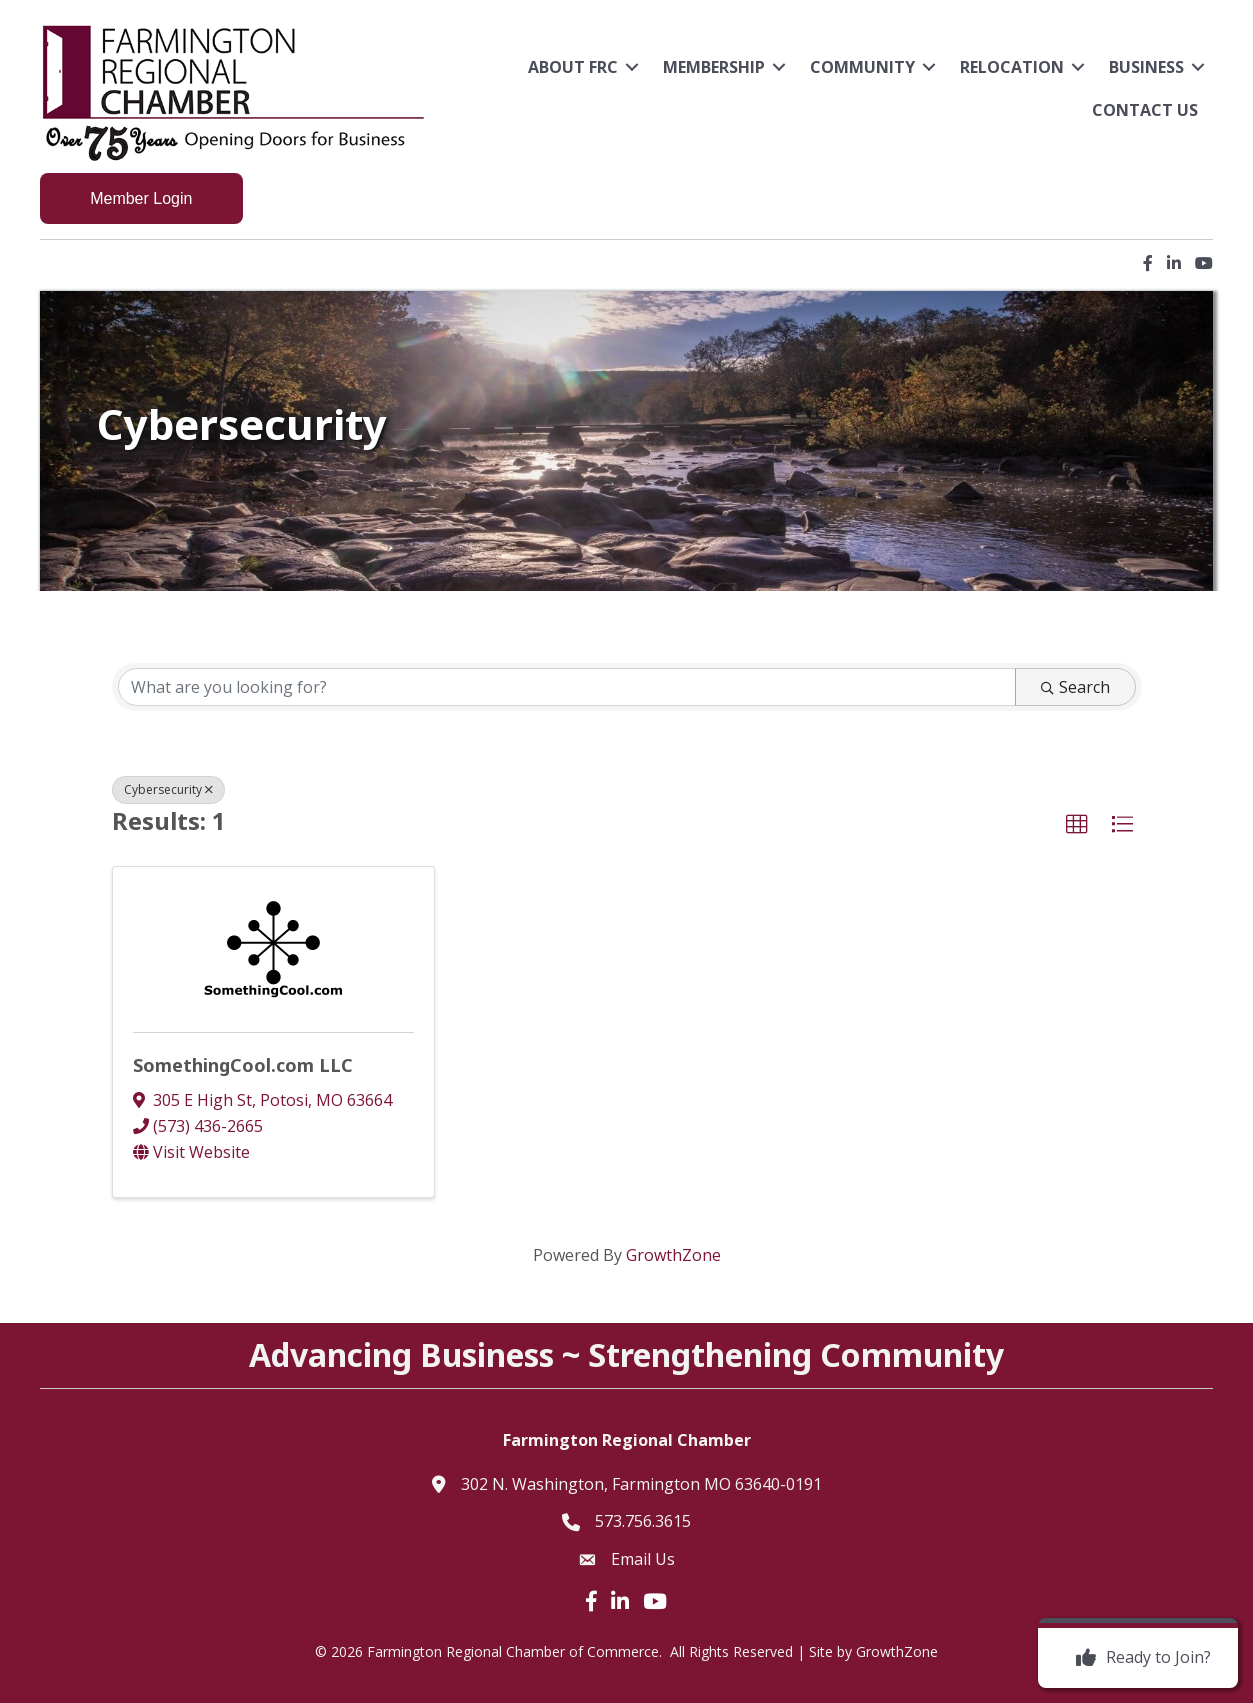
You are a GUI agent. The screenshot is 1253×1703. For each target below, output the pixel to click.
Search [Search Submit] (1075, 687)
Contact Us (1145, 110)
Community (862, 67)
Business (1146, 67)
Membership (714, 67)
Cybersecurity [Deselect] (168, 789)
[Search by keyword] (567, 687)
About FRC (573, 67)
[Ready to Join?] (1138, 1658)
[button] (1077, 825)
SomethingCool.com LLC (243, 1065)
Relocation (1012, 67)
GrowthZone (673, 1255)
